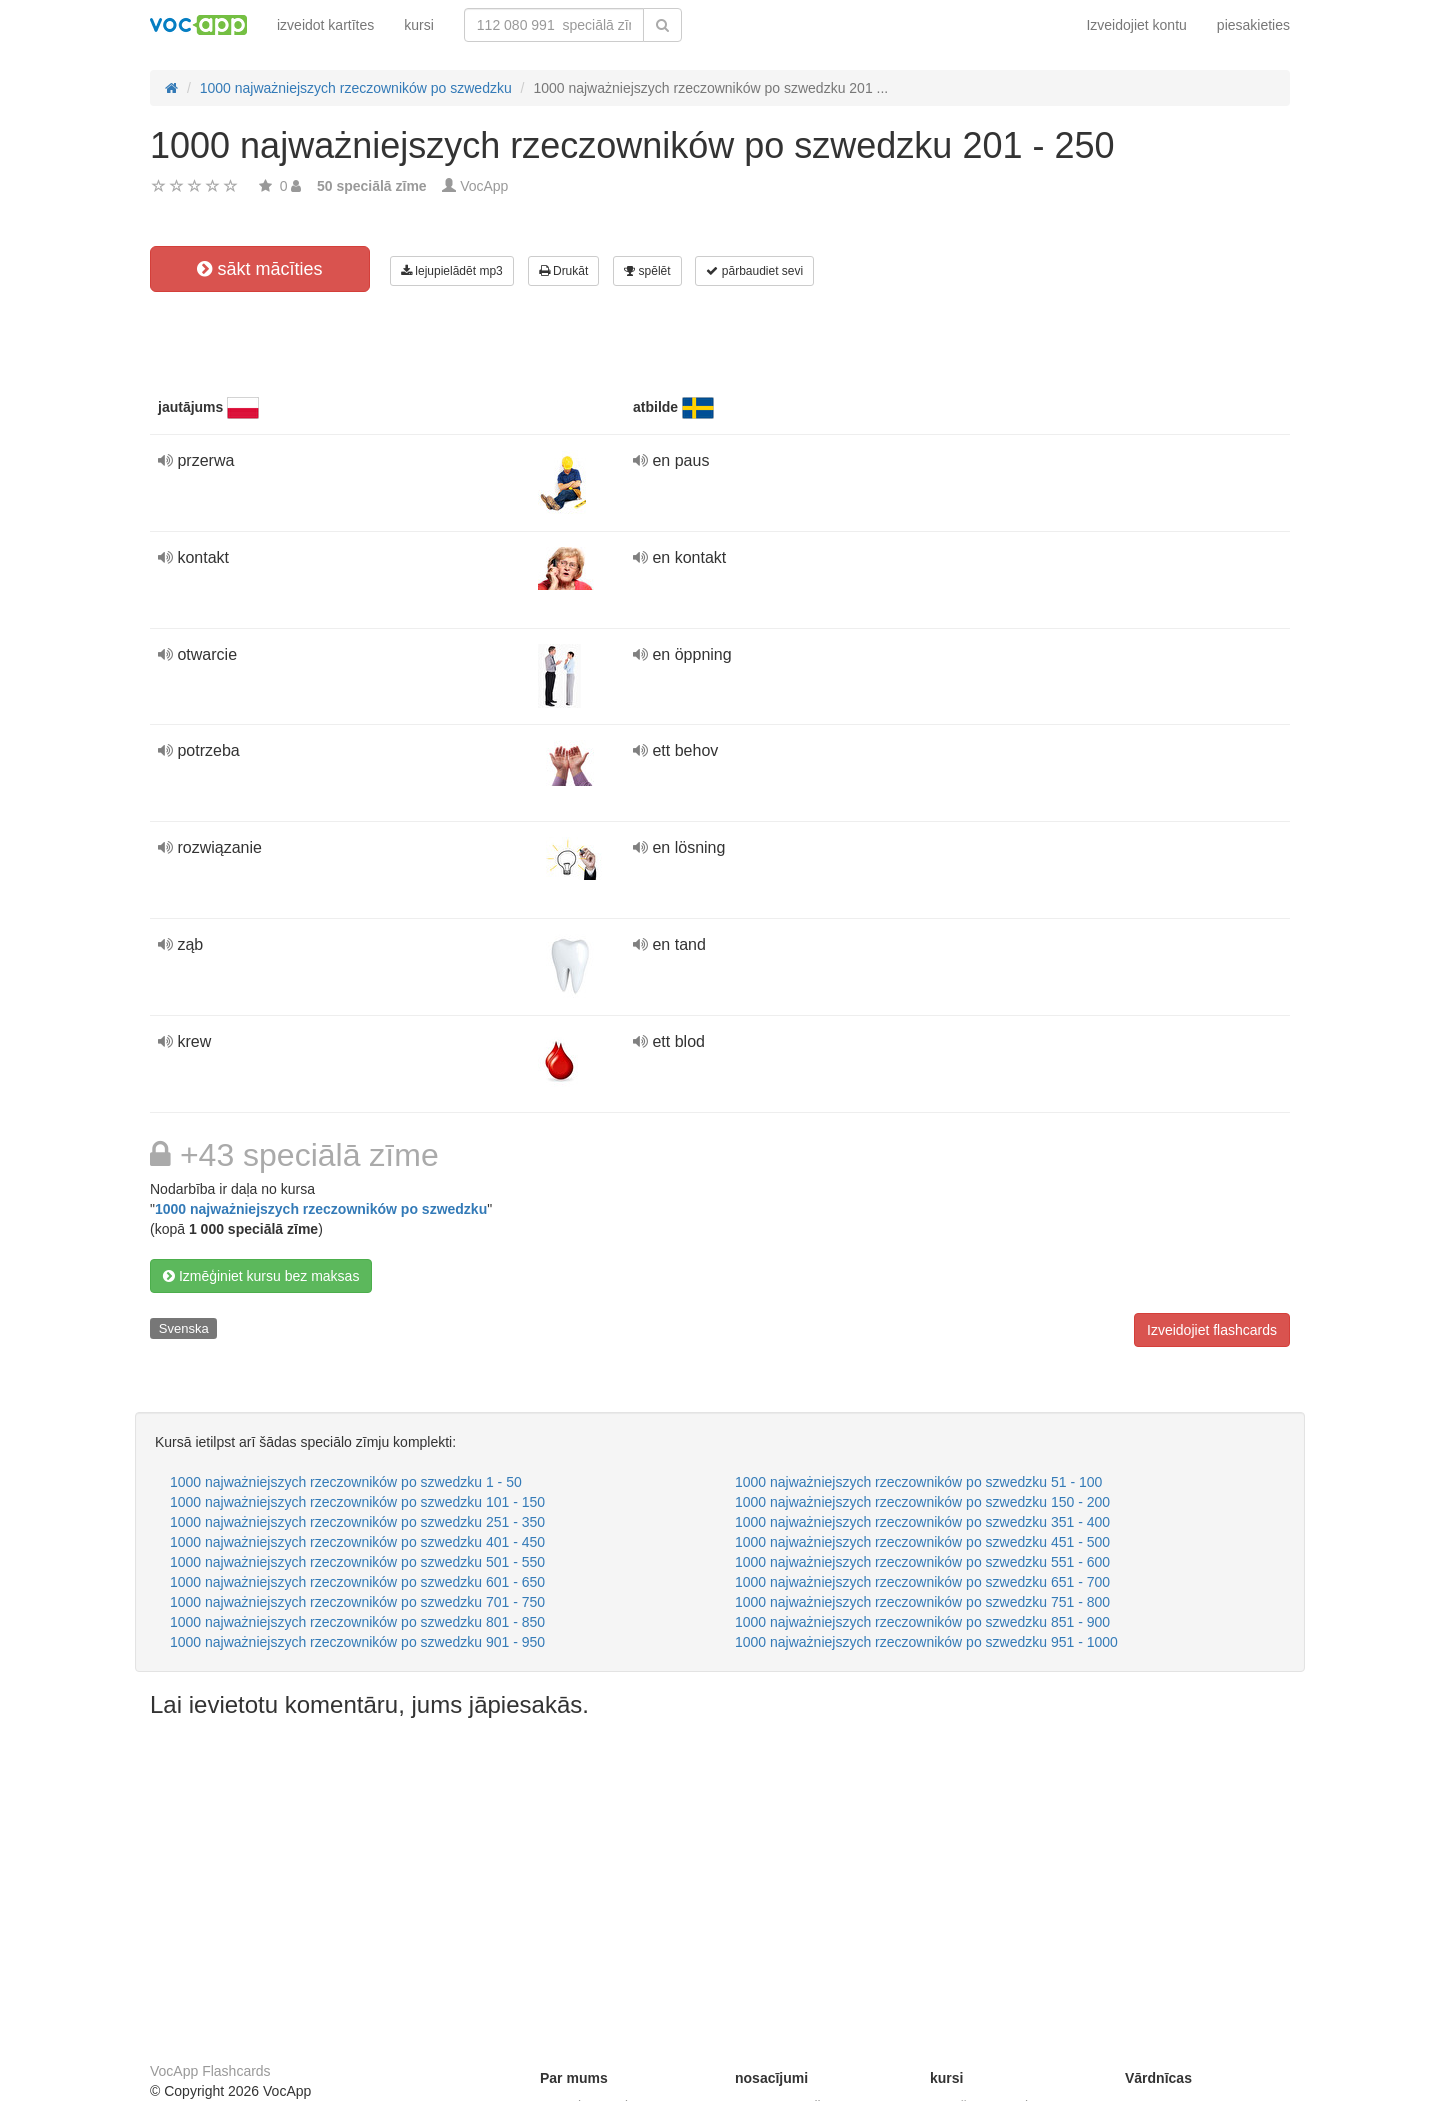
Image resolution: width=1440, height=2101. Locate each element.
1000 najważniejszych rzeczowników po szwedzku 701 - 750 (357, 1602)
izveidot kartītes (325, 25)
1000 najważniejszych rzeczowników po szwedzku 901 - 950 (357, 1642)
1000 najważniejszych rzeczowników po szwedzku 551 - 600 (922, 1562)
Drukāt (564, 271)
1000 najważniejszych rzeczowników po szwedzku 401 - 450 (357, 1542)
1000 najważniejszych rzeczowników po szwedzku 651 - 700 (922, 1582)
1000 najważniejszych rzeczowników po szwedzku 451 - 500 (922, 1542)
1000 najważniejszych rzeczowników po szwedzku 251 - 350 (357, 1522)
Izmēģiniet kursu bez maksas (261, 1276)
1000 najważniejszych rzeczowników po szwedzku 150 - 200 (922, 1502)
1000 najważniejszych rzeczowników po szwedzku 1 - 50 (346, 1482)
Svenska (184, 1328)
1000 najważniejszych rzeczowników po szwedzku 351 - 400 (922, 1522)
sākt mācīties (259, 269)
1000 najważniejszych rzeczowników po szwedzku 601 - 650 (357, 1582)
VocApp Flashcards (210, 2071)
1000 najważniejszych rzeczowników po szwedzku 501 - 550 (357, 1562)
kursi (419, 25)
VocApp (484, 186)
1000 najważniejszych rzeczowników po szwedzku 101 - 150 (357, 1502)
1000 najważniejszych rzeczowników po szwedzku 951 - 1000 (926, 1642)
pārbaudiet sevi (754, 271)
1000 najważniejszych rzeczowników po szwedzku (321, 1209)
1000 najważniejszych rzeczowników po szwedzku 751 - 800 (922, 1602)
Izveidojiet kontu (1136, 25)
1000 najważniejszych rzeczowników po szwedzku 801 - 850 (357, 1622)
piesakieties (1253, 25)
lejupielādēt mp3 (452, 271)
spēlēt (647, 271)
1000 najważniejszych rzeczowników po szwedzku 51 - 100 (918, 1482)
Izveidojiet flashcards (1212, 1330)
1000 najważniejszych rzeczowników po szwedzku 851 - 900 (922, 1622)
